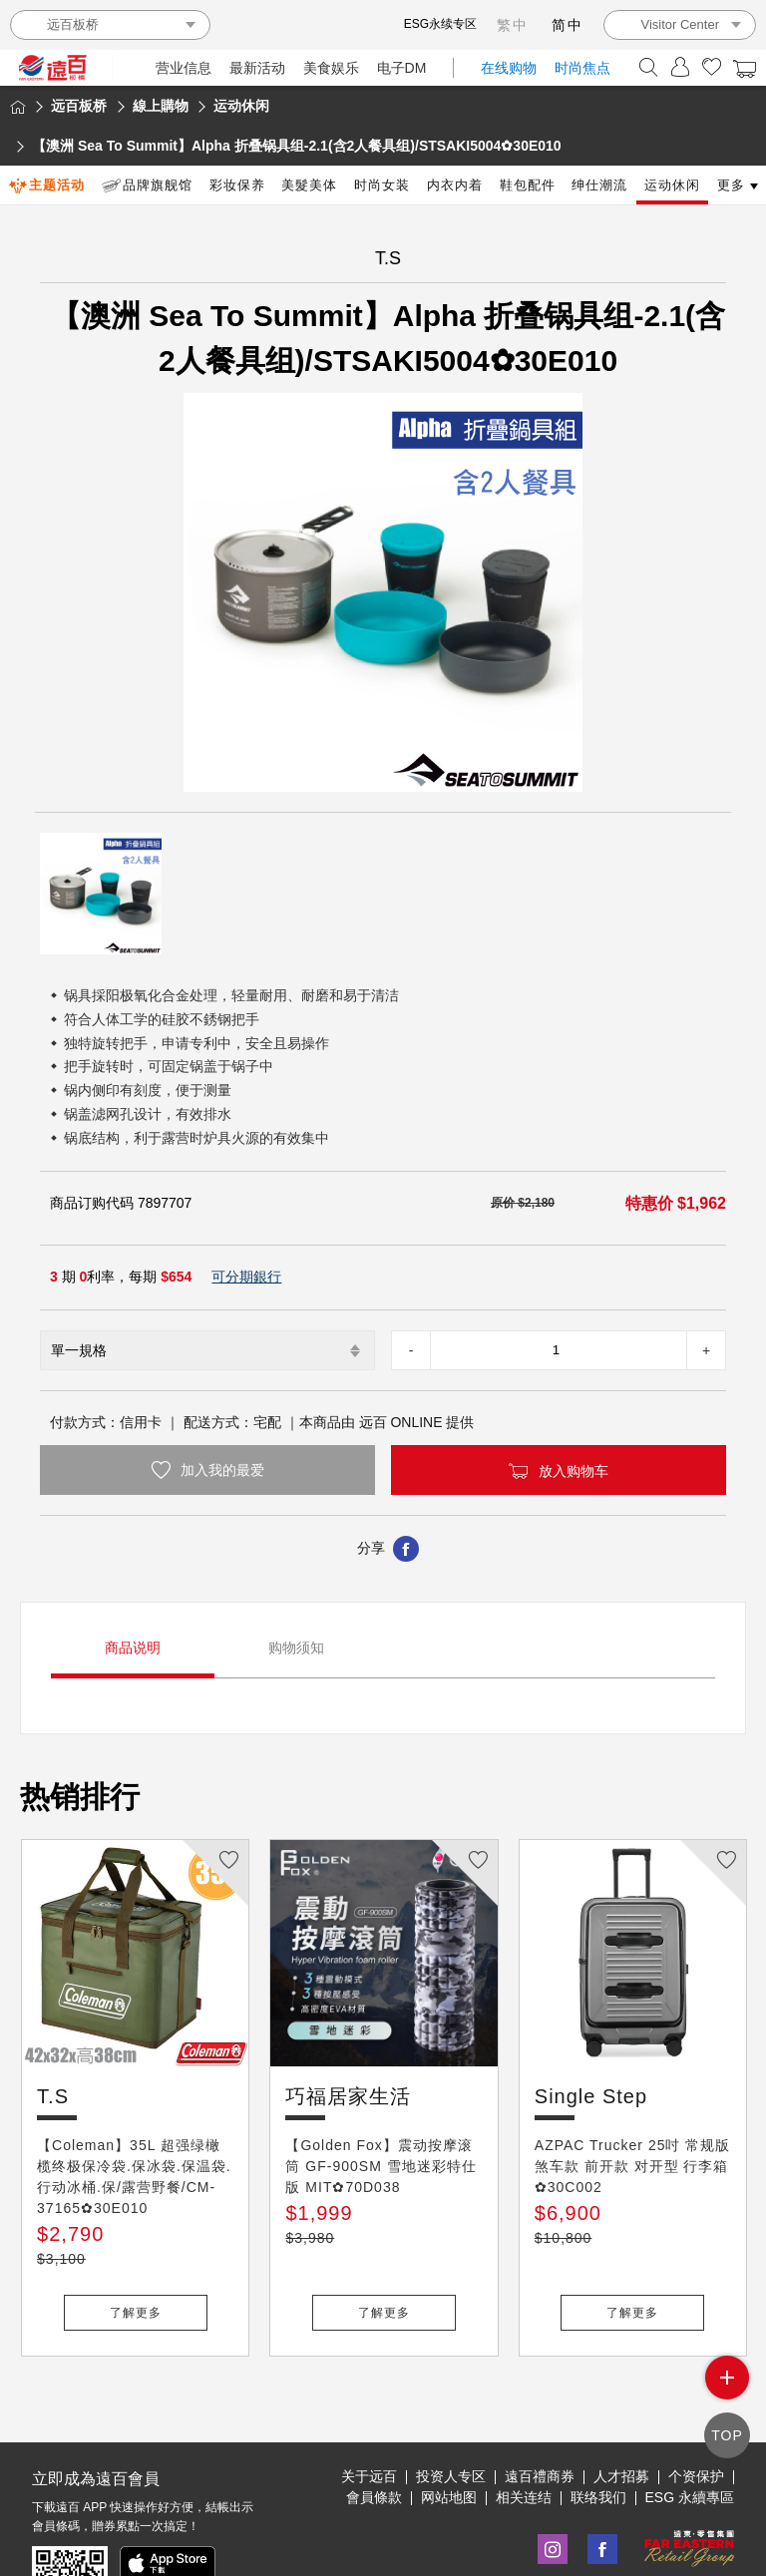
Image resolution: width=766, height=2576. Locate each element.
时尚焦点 (582, 68)
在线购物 (509, 68)
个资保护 (696, 2410)
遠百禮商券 (539, 2410)
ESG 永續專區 (689, 2431)
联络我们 (598, 2431)
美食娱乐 (331, 68)
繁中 (513, 25)
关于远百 (369, 2410)
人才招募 (621, 2410)
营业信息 (183, 68)
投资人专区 (451, 2410)
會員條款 (374, 2431)
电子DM (402, 68)
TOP (726, 2435)
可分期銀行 (246, 1277)
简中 (567, 25)
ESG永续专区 (440, 24)
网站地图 (449, 2431)
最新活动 (257, 68)
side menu (726, 2379)
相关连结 (524, 2431)
